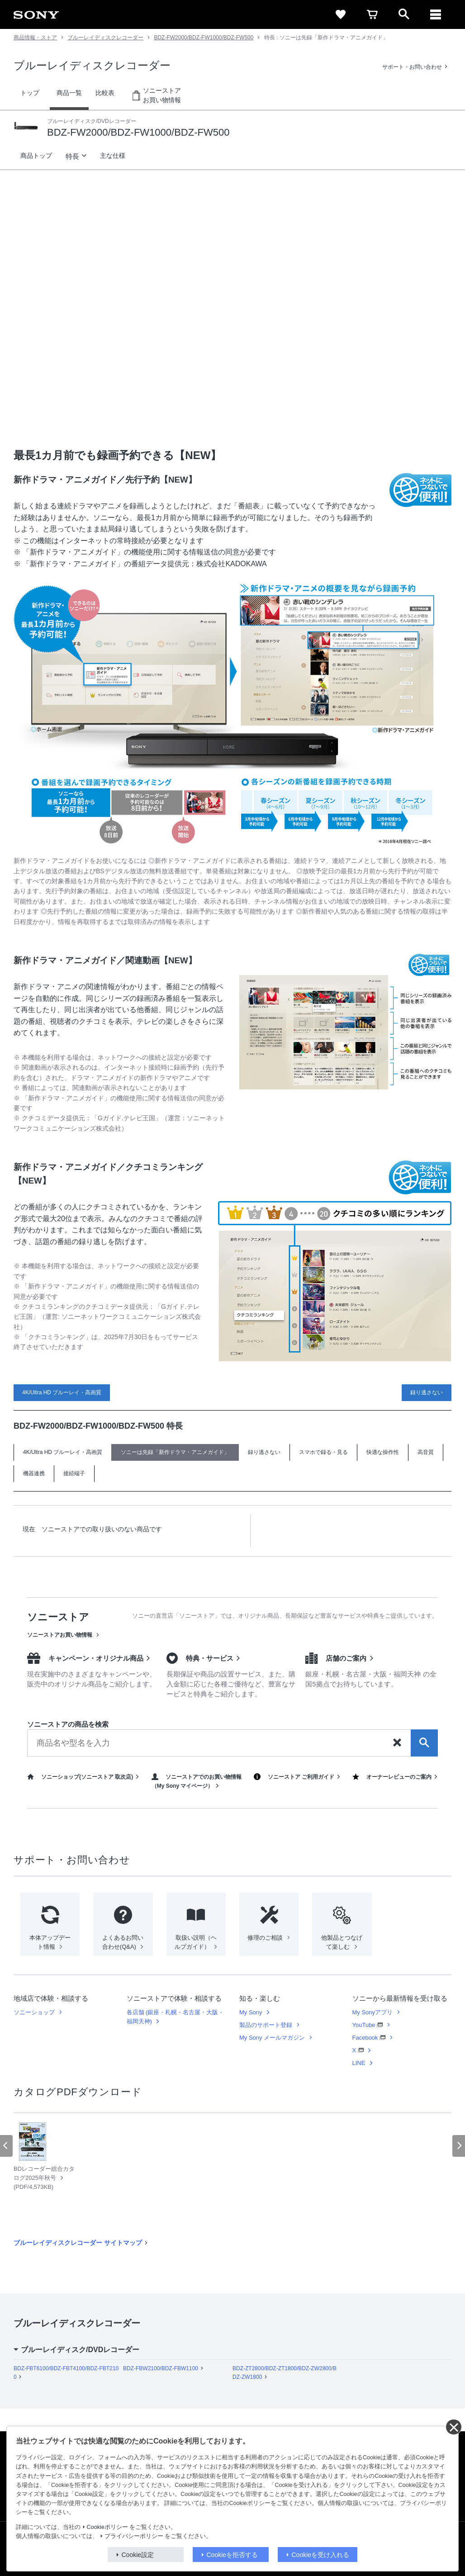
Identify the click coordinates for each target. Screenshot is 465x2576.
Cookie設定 (138, 2554)
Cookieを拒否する (232, 2554)
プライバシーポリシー (133, 2536)
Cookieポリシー (107, 2527)
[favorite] (340, 14)
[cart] (372, 14)
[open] (404, 14)
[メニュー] (435, 14)
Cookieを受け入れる (321, 2554)
